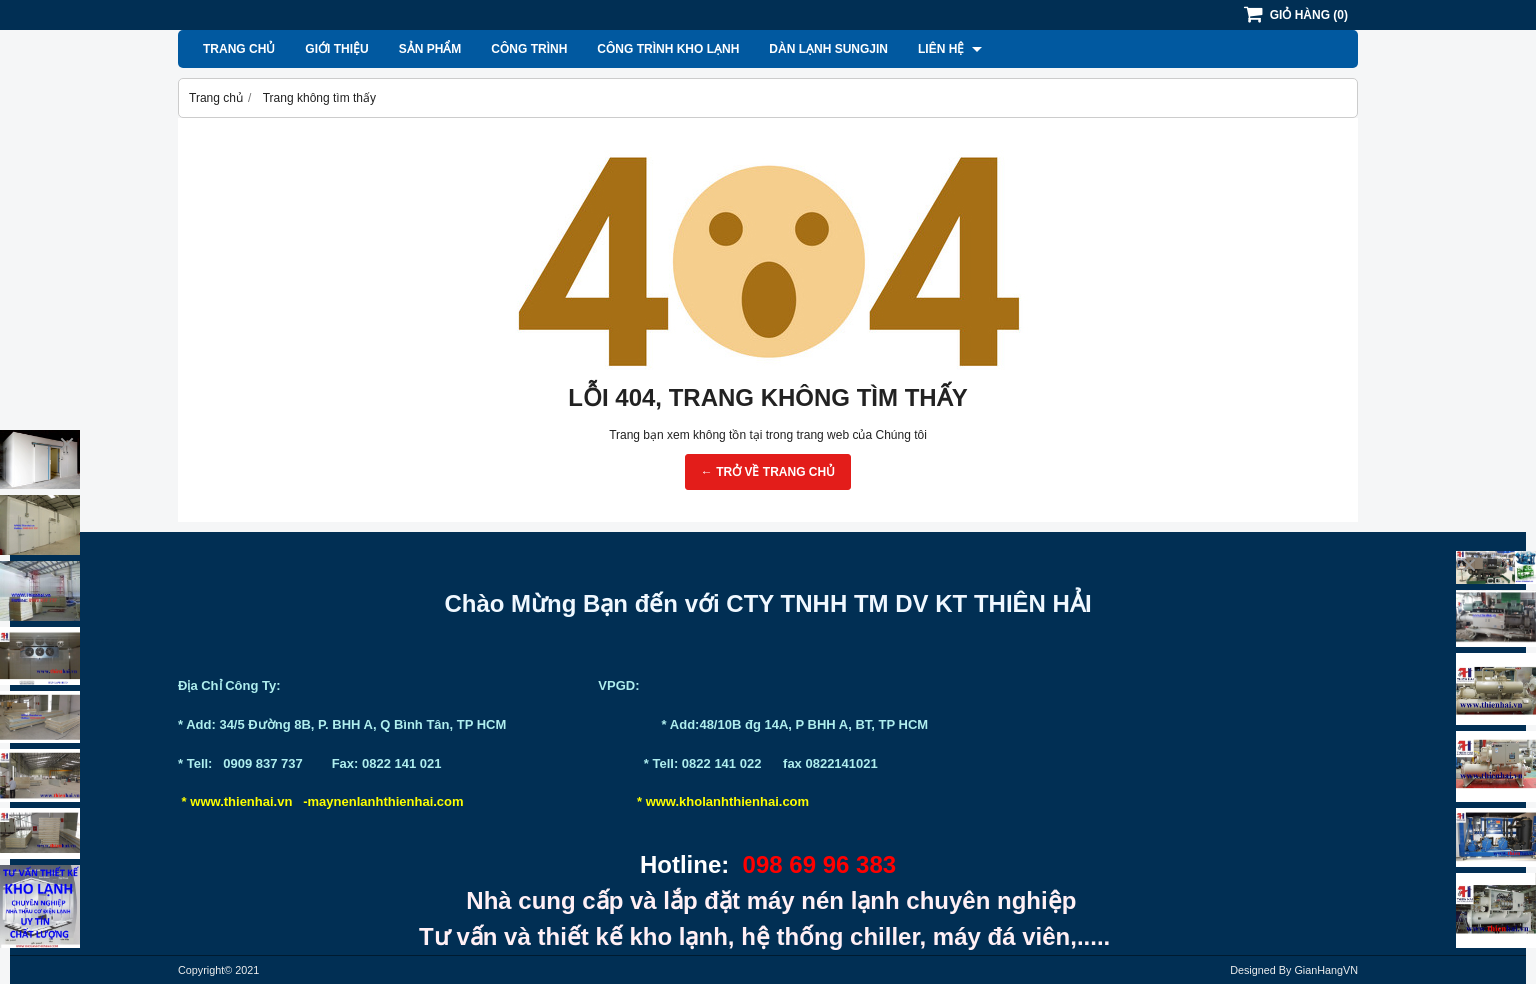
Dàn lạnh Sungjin (828, 49)
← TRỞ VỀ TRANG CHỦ (768, 472)
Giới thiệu (336, 49)
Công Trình (529, 49)
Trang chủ (239, 49)
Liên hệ (950, 49)
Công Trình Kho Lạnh (668, 49)
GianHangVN (1326, 970)
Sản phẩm (430, 49)
